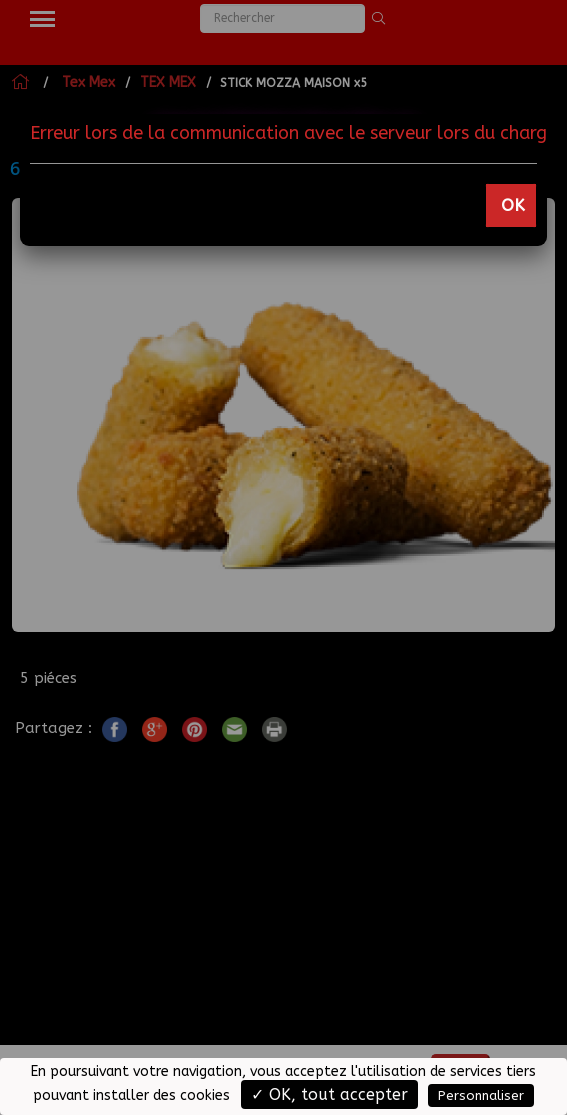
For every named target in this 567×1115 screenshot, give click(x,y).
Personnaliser (481, 1095)
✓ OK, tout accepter (329, 1094)
